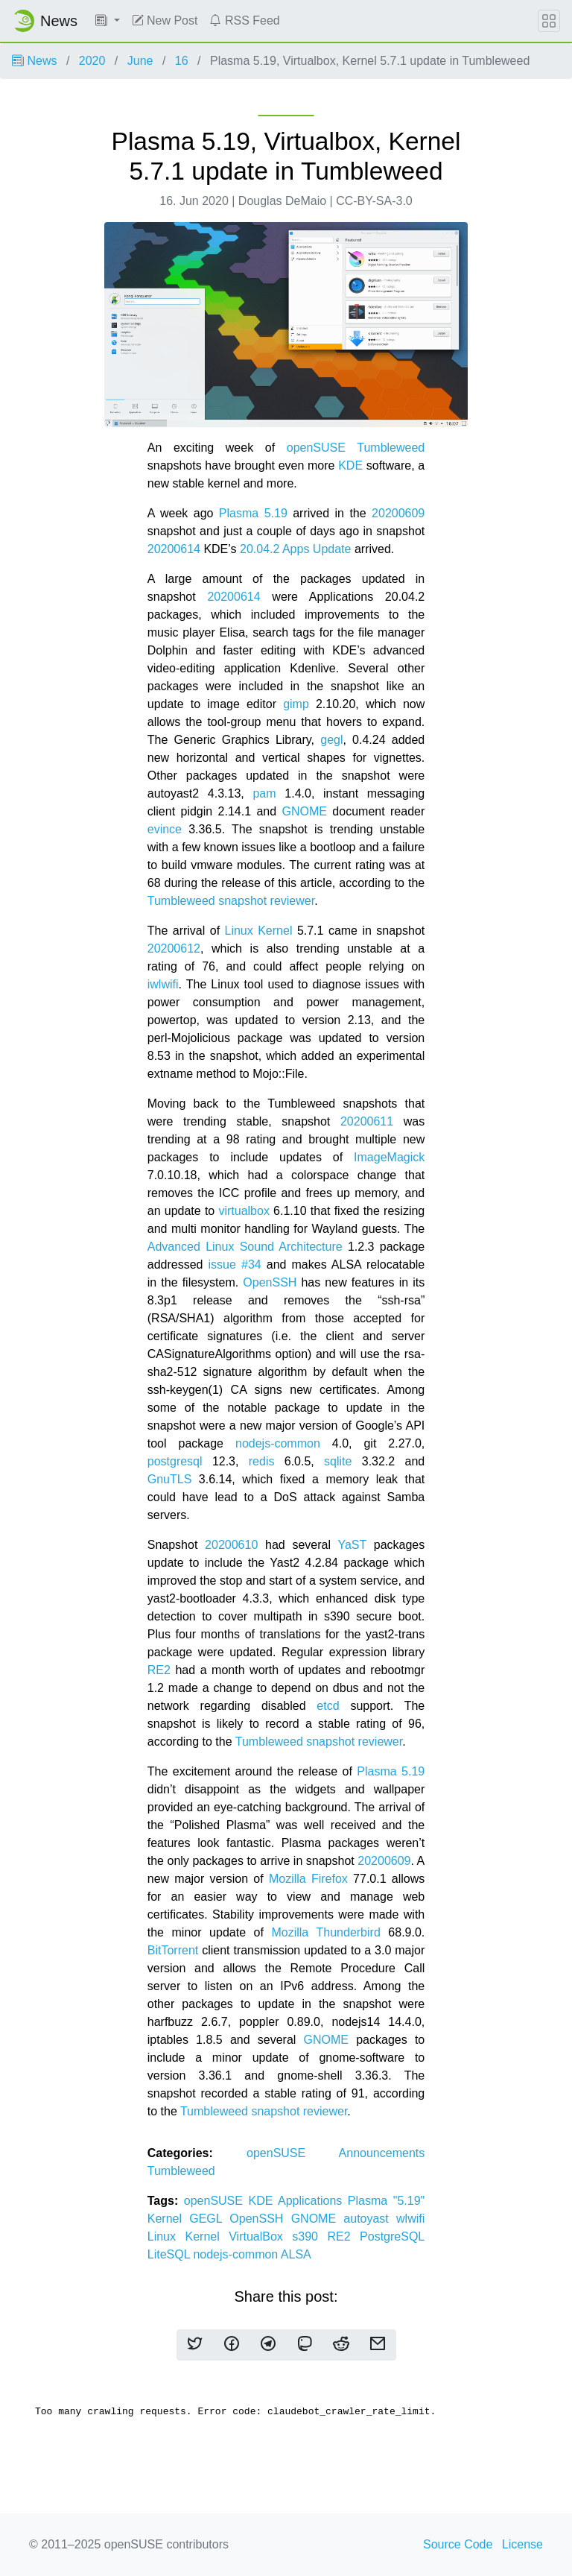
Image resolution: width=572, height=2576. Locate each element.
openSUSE (293, 2153)
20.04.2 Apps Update (295, 549)
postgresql (175, 1461)
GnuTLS (169, 1479)
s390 (309, 2236)
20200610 (231, 1544)
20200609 (398, 513)
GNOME (304, 811)
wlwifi (410, 2218)
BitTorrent (172, 1950)
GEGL (209, 2218)
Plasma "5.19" (386, 2200)
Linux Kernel (259, 930)
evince (164, 829)
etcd (328, 1705)
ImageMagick (389, 1157)
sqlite (338, 1461)
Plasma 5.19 (253, 513)
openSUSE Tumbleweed (356, 447)
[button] (107, 21)
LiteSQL (170, 2254)
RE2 (159, 1670)
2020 (92, 60)
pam (264, 793)
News (34, 60)
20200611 (366, 1121)
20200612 (173, 948)
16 (181, 60)
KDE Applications (297, 2200)
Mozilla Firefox (308, 1878)
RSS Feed (244, 20)
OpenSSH (269, 1282)
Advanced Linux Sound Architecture (245, 1246)
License (522, 2544)
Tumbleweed (181, 2171)
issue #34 (235, 1264)
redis (262, 1461)
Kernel (168, 2218)
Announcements (382, 2153)
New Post (165, 20)
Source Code (457, 2544)
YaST (351, 1544)
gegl (331, 739)
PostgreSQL (392, 2236)
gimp (296, 704)
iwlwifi (163, 984)
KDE (350, 465)
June (140, 60)
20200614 (173, 549)
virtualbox (243, 1211)
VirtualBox (260, 2236)
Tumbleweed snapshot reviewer (230, 900)
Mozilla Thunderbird (325, 1932)
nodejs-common (277, 1443)
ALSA (296, 2254)
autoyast (369, 2218)
